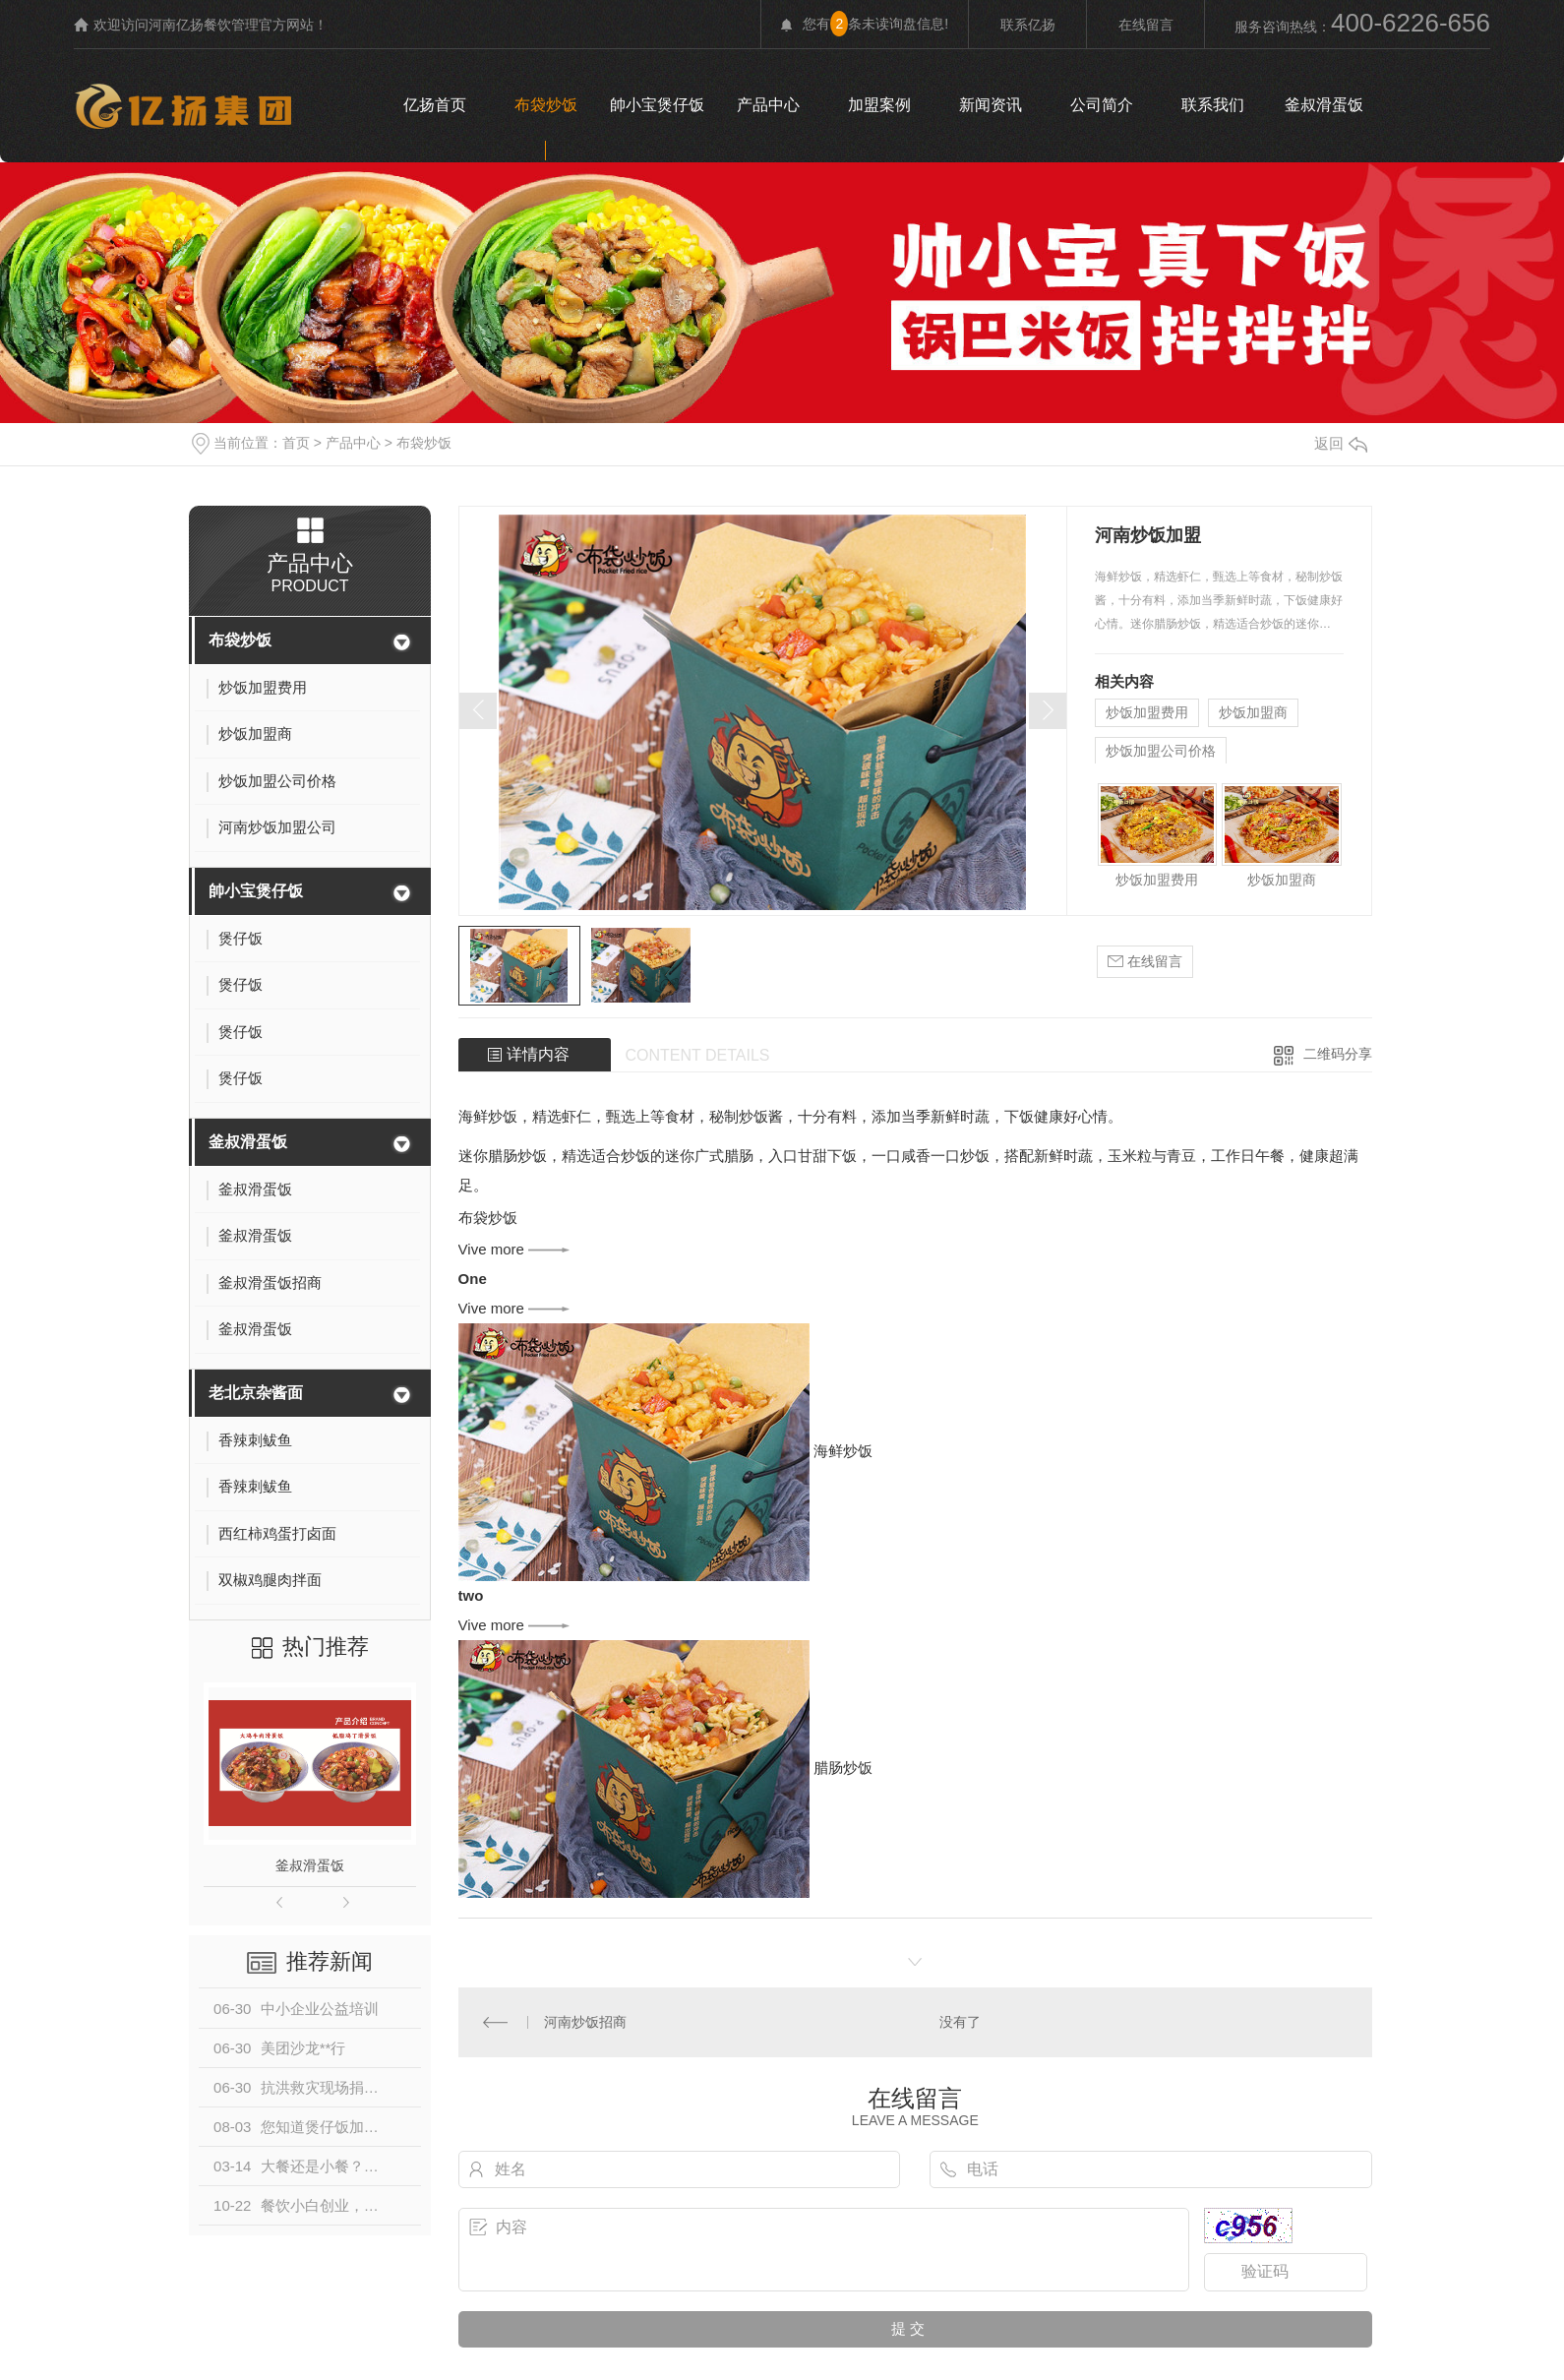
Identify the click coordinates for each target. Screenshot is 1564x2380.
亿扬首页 (434, 104)
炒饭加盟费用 (1147, 712)
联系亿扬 (1027, 24)
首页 (296, 443)
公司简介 (1101, 104)
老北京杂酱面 (256, 1392)
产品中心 (768, 104)
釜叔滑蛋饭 (1324, 104)
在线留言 (1145, 24)
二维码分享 (1337, 1054)
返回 (1340, 443)
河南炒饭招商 (585, 2021)
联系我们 (1212, 104)
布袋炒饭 (545, 104)
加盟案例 (879, 104)
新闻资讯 (990, 104)
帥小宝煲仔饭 (657, 104)
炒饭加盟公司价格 (1161, 751)
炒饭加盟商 (1253, 712)
